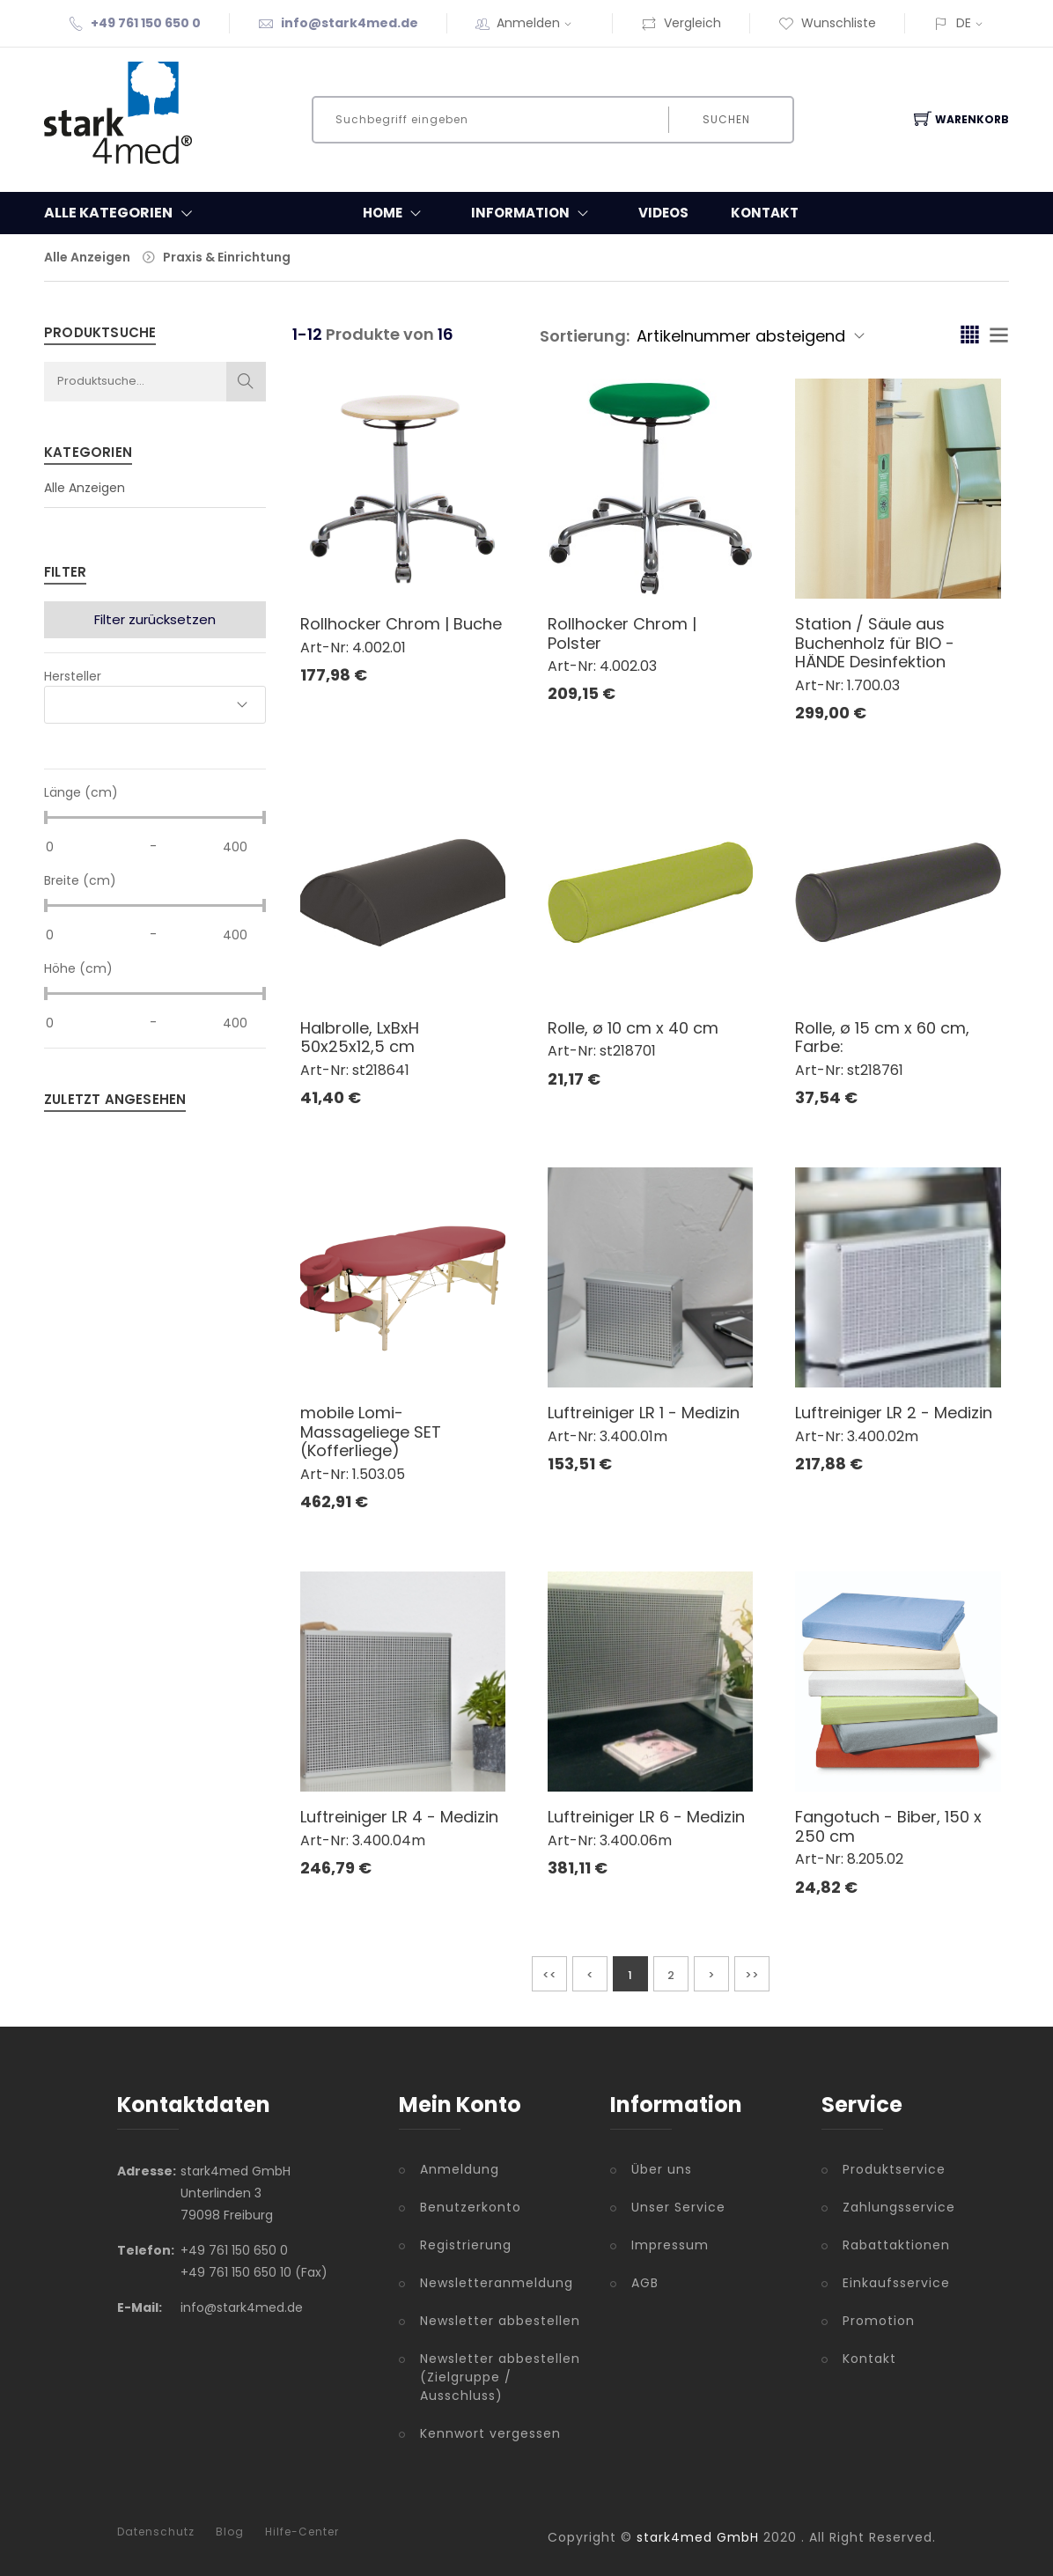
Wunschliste (827, 23)
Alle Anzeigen (87, 257)
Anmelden (540, 23)
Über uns (661, 2169)
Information (533, 213)
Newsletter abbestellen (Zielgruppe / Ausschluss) (500, 2377)
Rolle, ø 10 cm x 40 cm (633, 1028)
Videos (663, 212)
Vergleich (681, 23)
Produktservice (889, 2169)
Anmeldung (459, 2169)
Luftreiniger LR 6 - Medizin (646, 1817)
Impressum (670, 2245)
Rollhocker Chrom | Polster (622, 633)
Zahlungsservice (889, 2207)
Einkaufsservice (889, 2283)
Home (396, 213)
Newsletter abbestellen (500, 2320)
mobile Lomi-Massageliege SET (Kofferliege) (370, 1431)
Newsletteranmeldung (496, 2283)
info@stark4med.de (349, 23)
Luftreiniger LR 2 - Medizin (893, 1413)
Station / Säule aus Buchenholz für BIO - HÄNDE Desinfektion (874, 643)
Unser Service (678, 2207)
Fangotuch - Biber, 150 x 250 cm (888, 1826)
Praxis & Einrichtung (227, 257)
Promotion (879, 2320)
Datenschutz (156, 2532)
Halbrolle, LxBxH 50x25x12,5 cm (359, 1037)
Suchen (725, 119)
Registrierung (466, 2245)
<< (549, 1975)
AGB (645, 2283)
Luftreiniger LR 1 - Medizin (644, 1413)
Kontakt (765, 212)
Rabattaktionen (889, 2245)
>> (752, 1975)
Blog (230, 2532)
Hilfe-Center (302, 2532)
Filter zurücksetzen (155, 619)
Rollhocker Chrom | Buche (401, 624)
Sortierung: (585, 336)
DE (963, 23)
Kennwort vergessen (490, 2433)
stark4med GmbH (698, 2537)
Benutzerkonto (470, 2207)
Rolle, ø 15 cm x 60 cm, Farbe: (882, 1037)
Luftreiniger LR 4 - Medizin (399, 1817)
